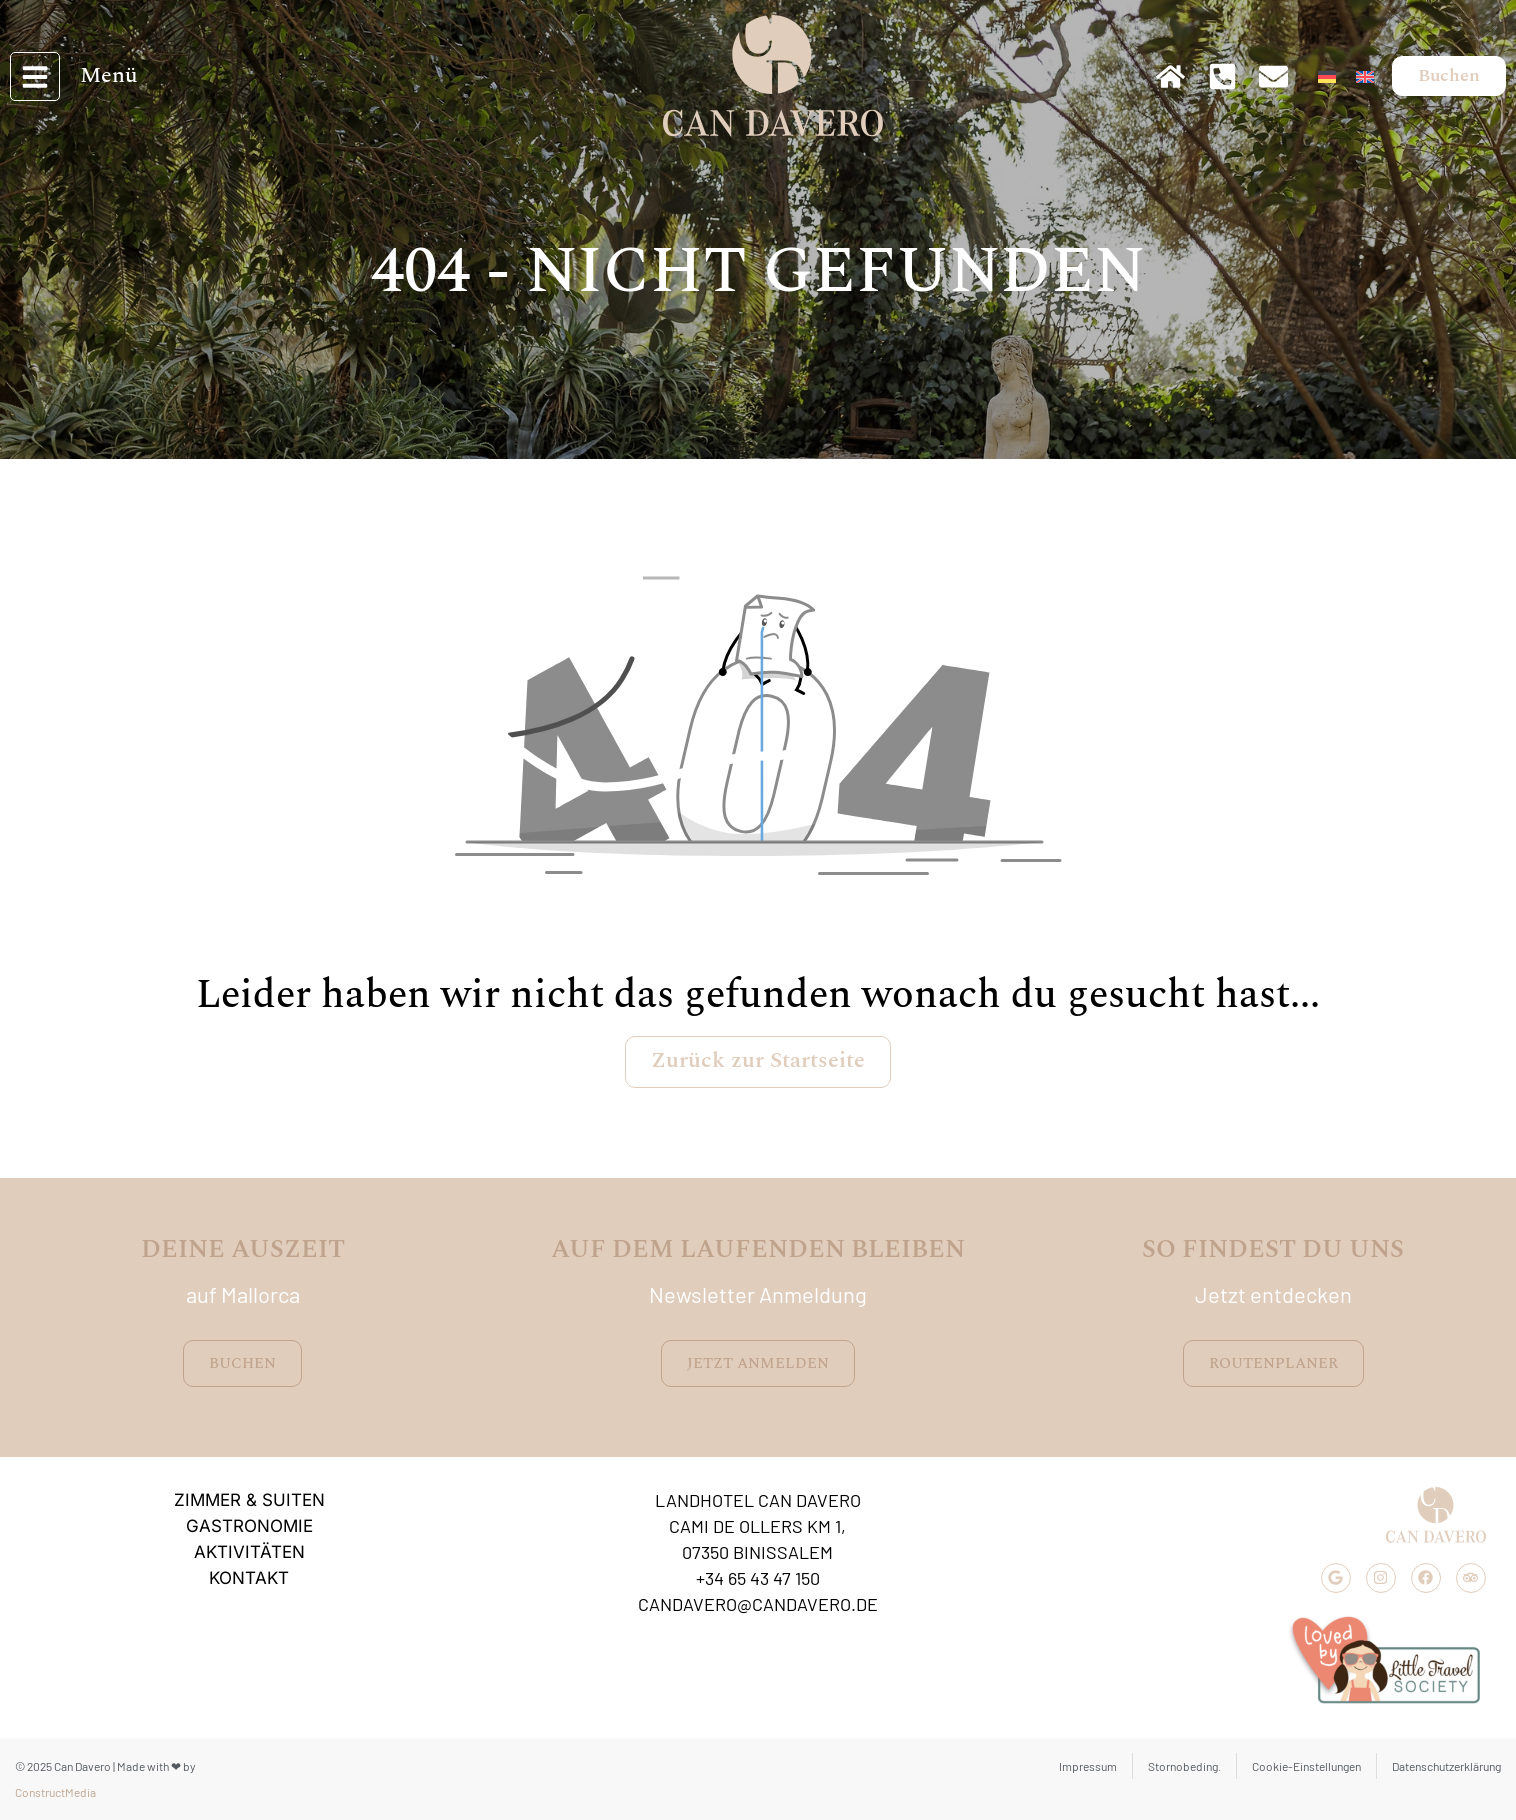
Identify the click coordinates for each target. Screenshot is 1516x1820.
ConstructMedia (55, 1792)
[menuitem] (1327, 72)
